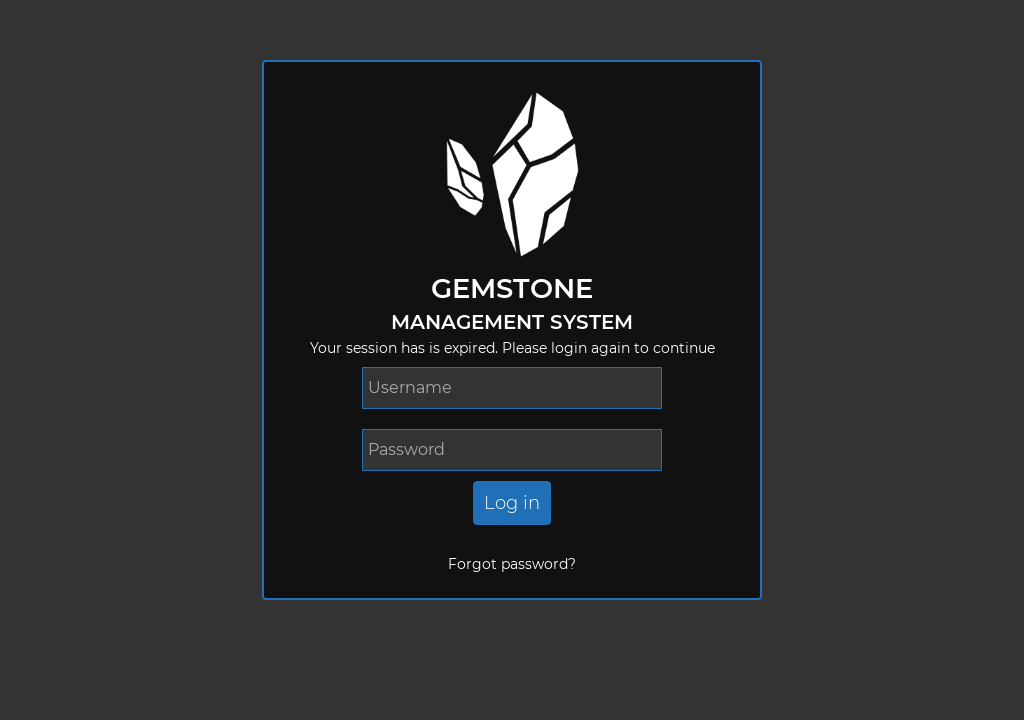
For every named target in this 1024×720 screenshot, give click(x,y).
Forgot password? (512, 564)
